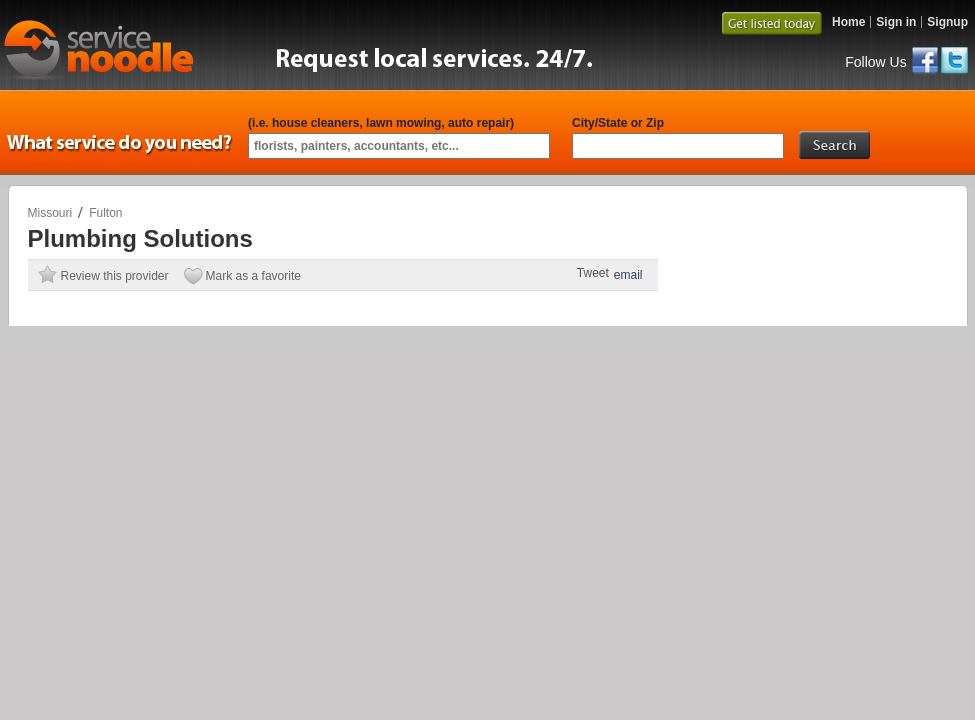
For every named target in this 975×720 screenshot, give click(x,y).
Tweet (593, 273)
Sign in (896, 22)
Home (848, 22)
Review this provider (115, 276)
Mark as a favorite (253, 276)
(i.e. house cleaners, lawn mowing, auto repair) (381, 123)
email (628, 275)
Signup (947, 22)
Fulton (105, 213)
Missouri (50, 213)
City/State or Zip (618, 123)
